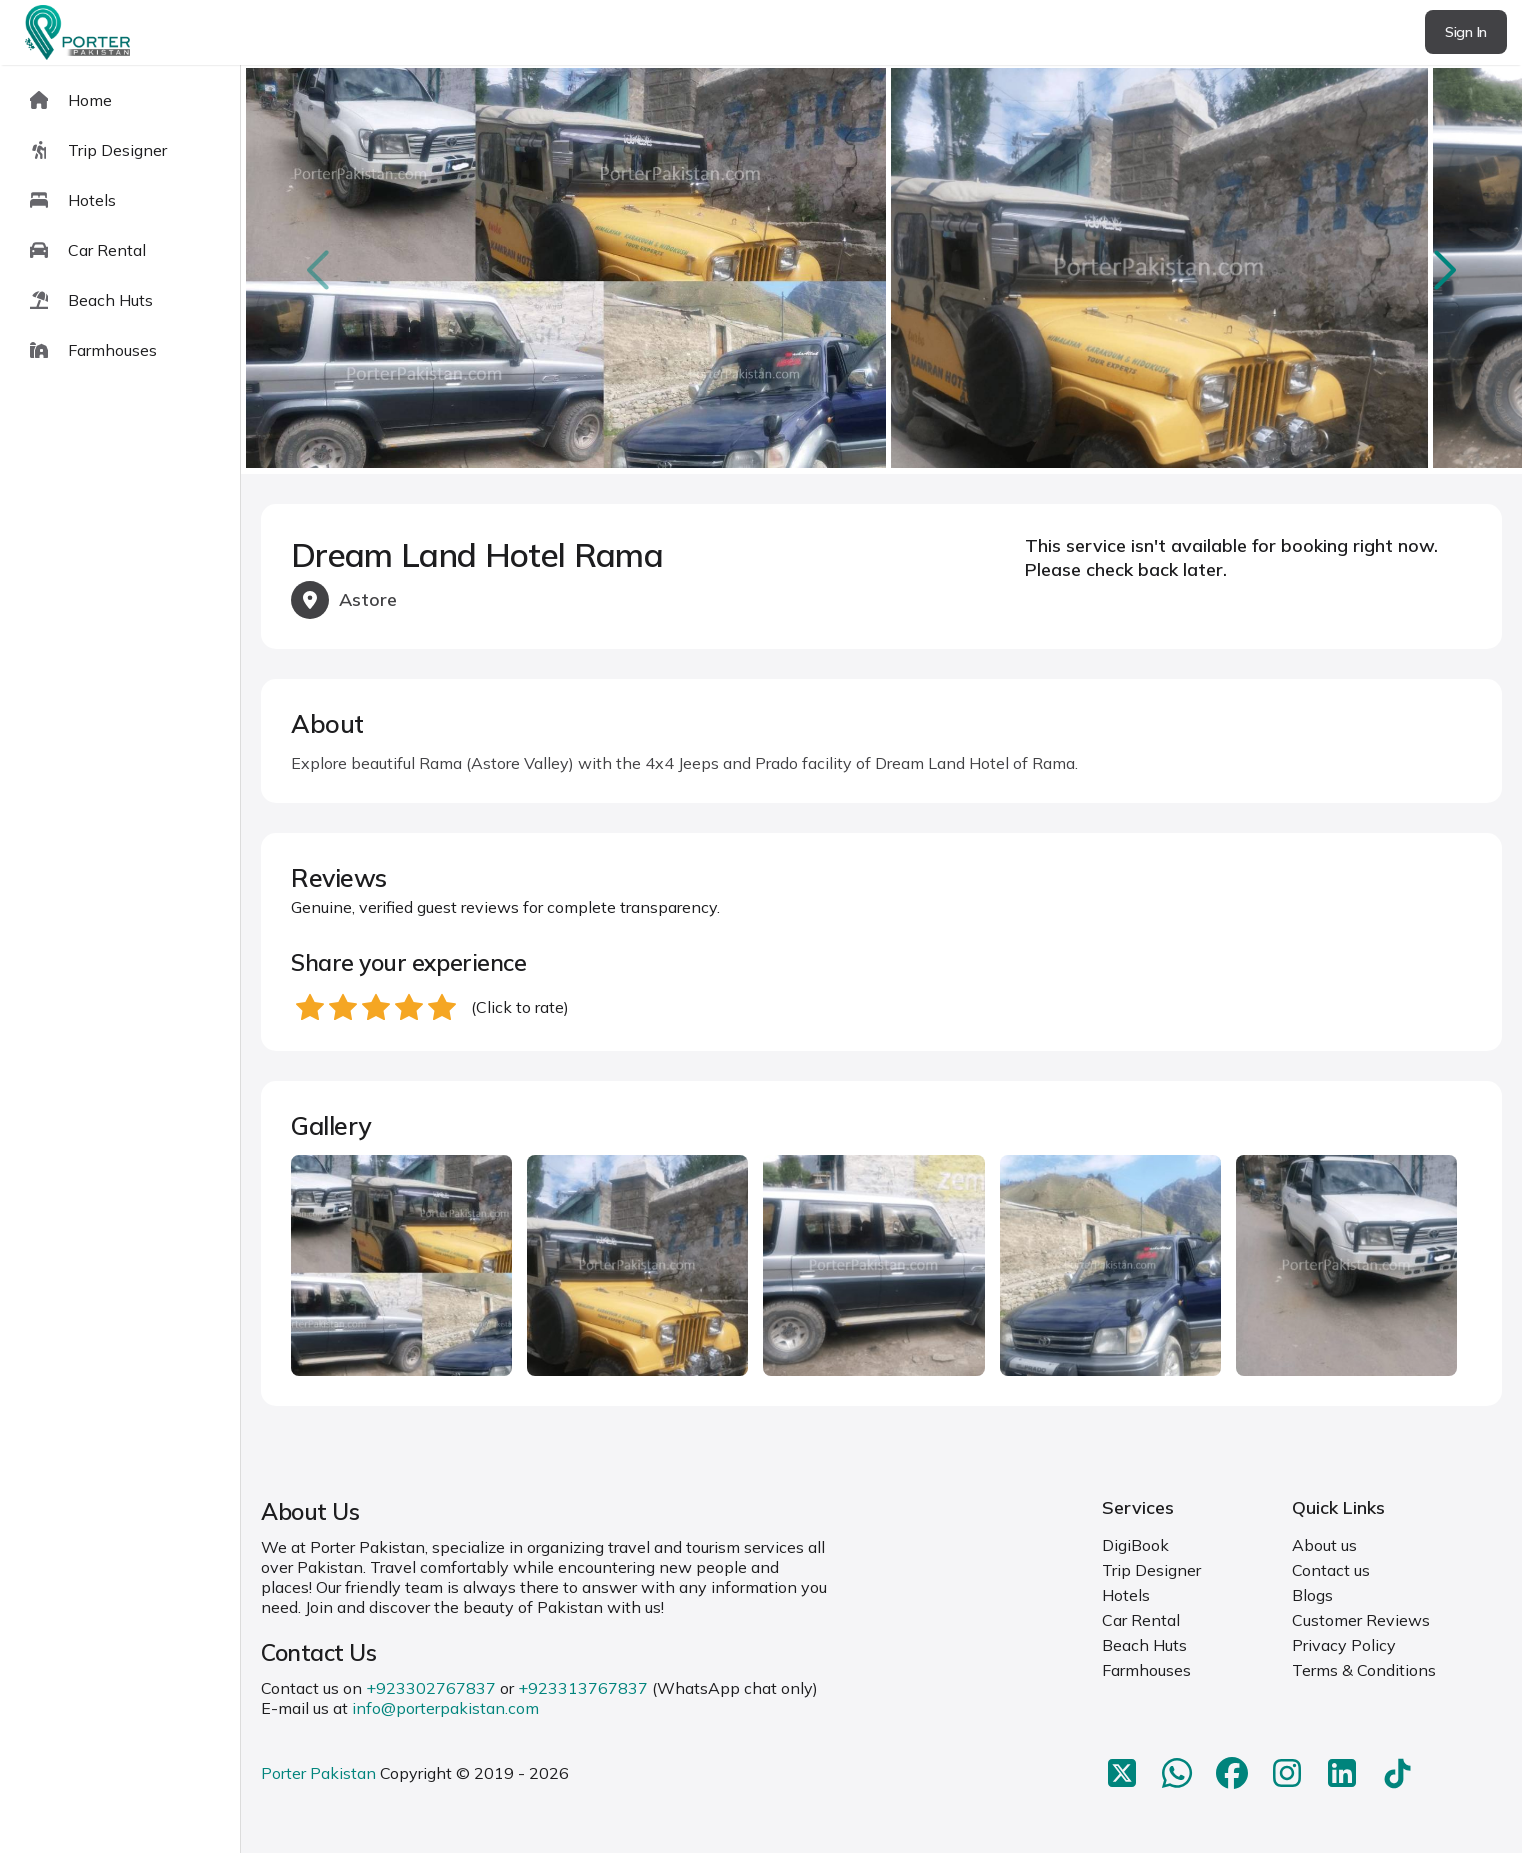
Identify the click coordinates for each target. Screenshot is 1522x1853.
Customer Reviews (1361, 1620)
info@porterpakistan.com (445, 1708)
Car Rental (1141, 1620)
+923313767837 (583, 1688)
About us (1324, 1545)
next (1442, 269)
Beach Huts (1144, 1645)
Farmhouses (1146, 1670)
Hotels (1126, 1595)
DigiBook (1135, 1545)
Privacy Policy (1344, 1645)
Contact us (1331, 1570)
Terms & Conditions (1364, 1670)
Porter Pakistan (318, 1773)
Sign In (1466, 32)
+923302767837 (431, 1688)
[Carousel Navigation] (881, 270)
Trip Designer (1151, 1570)
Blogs (1312, 1595)
